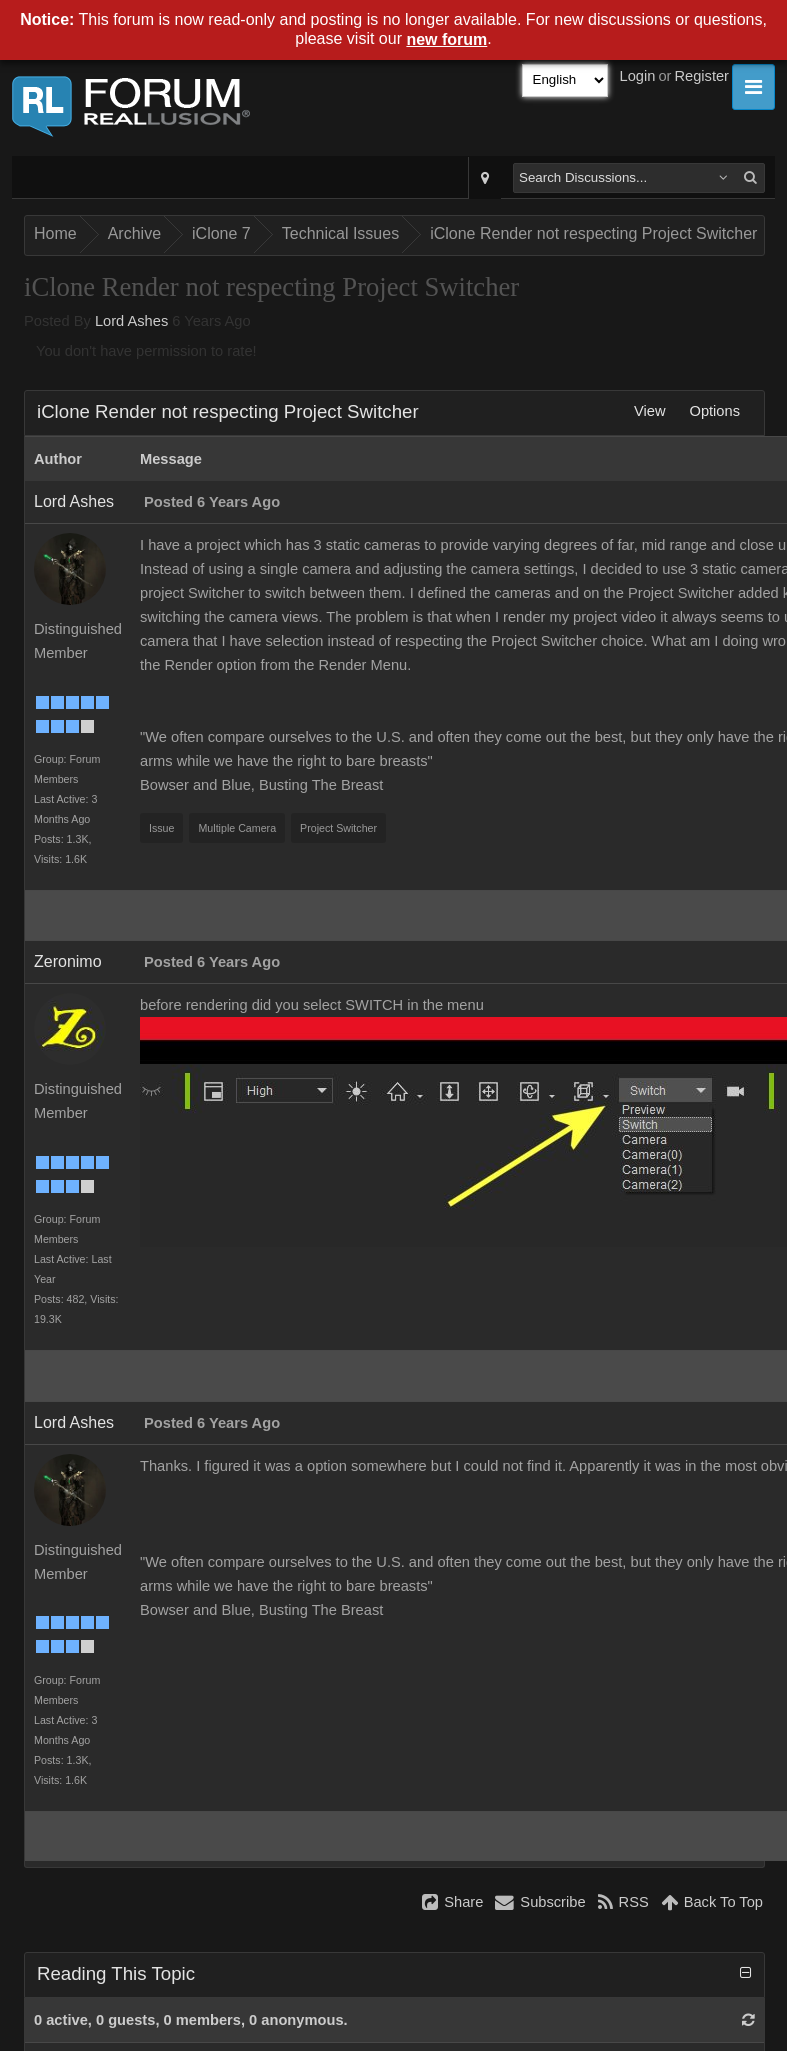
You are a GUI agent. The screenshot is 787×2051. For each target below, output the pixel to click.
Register (701, 76)
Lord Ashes (131, 321)
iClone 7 (221, 233)
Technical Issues (340, 233)
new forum (446, 39)
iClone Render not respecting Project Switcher (593, 233)
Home (55, 233)
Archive (134, 233)
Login (638, 76)
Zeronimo (68, 961)
